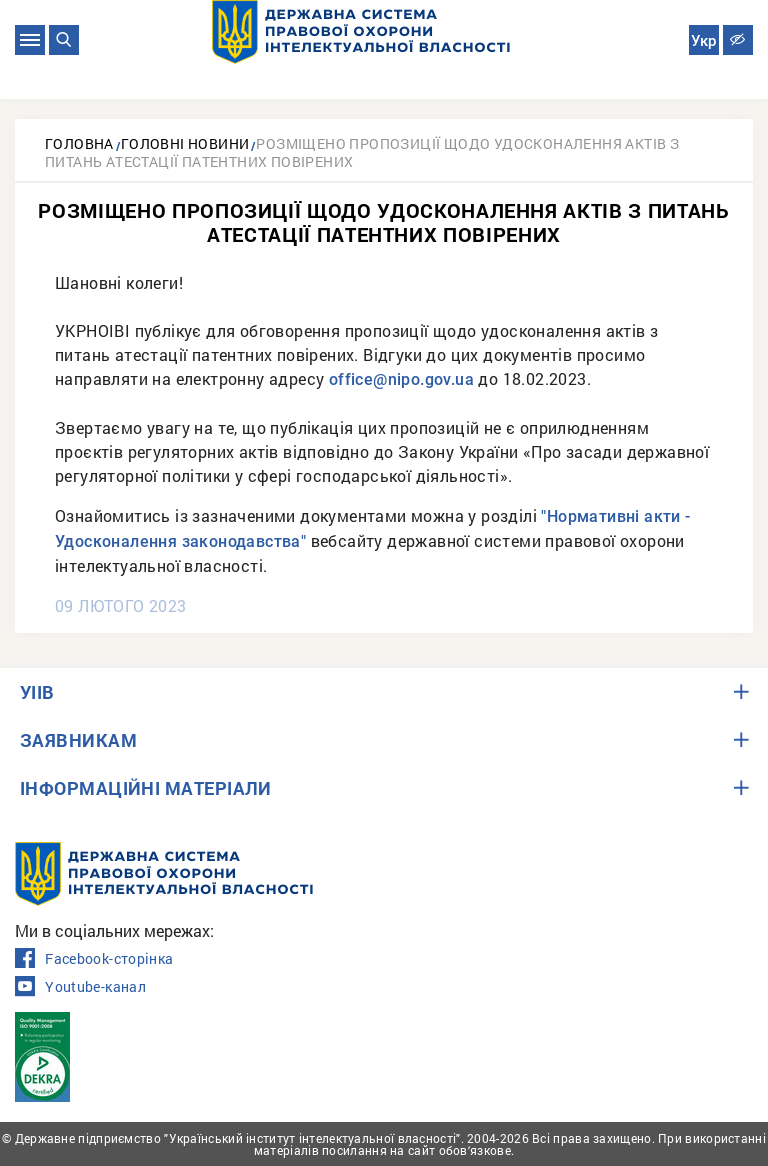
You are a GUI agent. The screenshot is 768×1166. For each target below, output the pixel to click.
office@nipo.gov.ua (401, 379)
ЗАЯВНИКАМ (78, 740)
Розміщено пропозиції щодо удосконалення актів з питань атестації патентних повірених (362, 152)
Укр (703, 41)
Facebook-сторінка (94, 959)
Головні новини (185, 143)
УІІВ (37, 692)
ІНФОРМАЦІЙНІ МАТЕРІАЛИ (146, 788)
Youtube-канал (80, 987)
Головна (79, 143)
